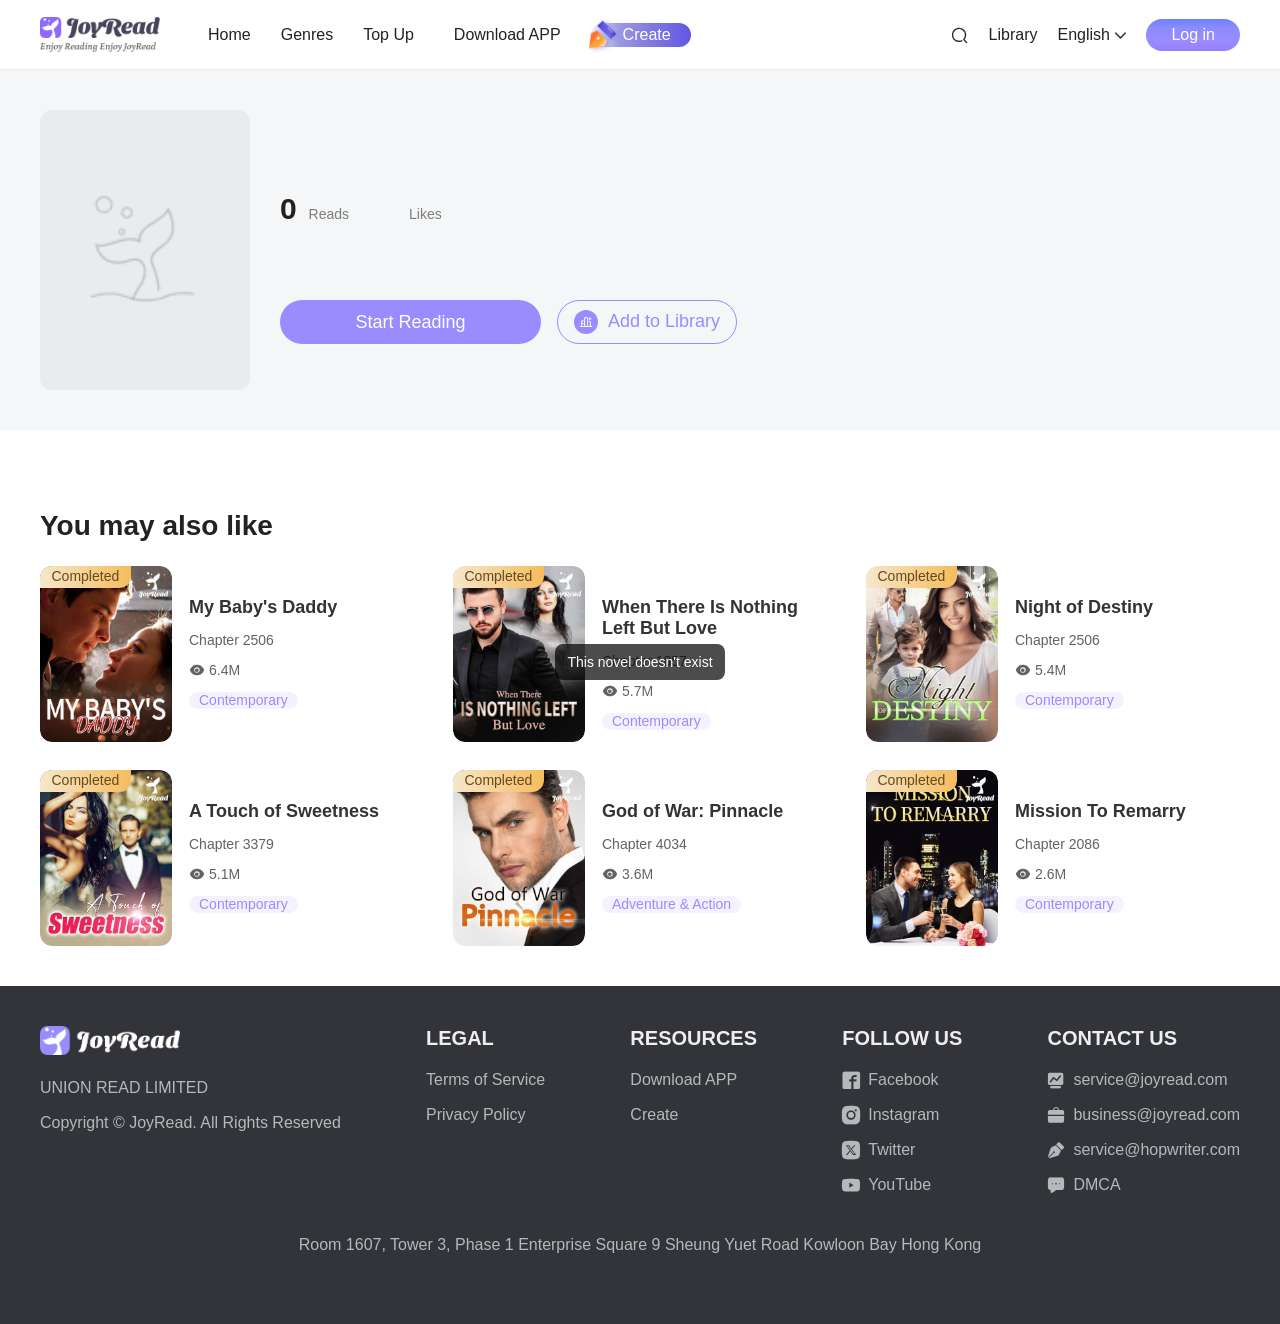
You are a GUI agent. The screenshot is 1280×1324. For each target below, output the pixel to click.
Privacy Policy (476, 1114)
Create (631, 35)
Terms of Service (485, 1079)
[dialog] (639, 662)
